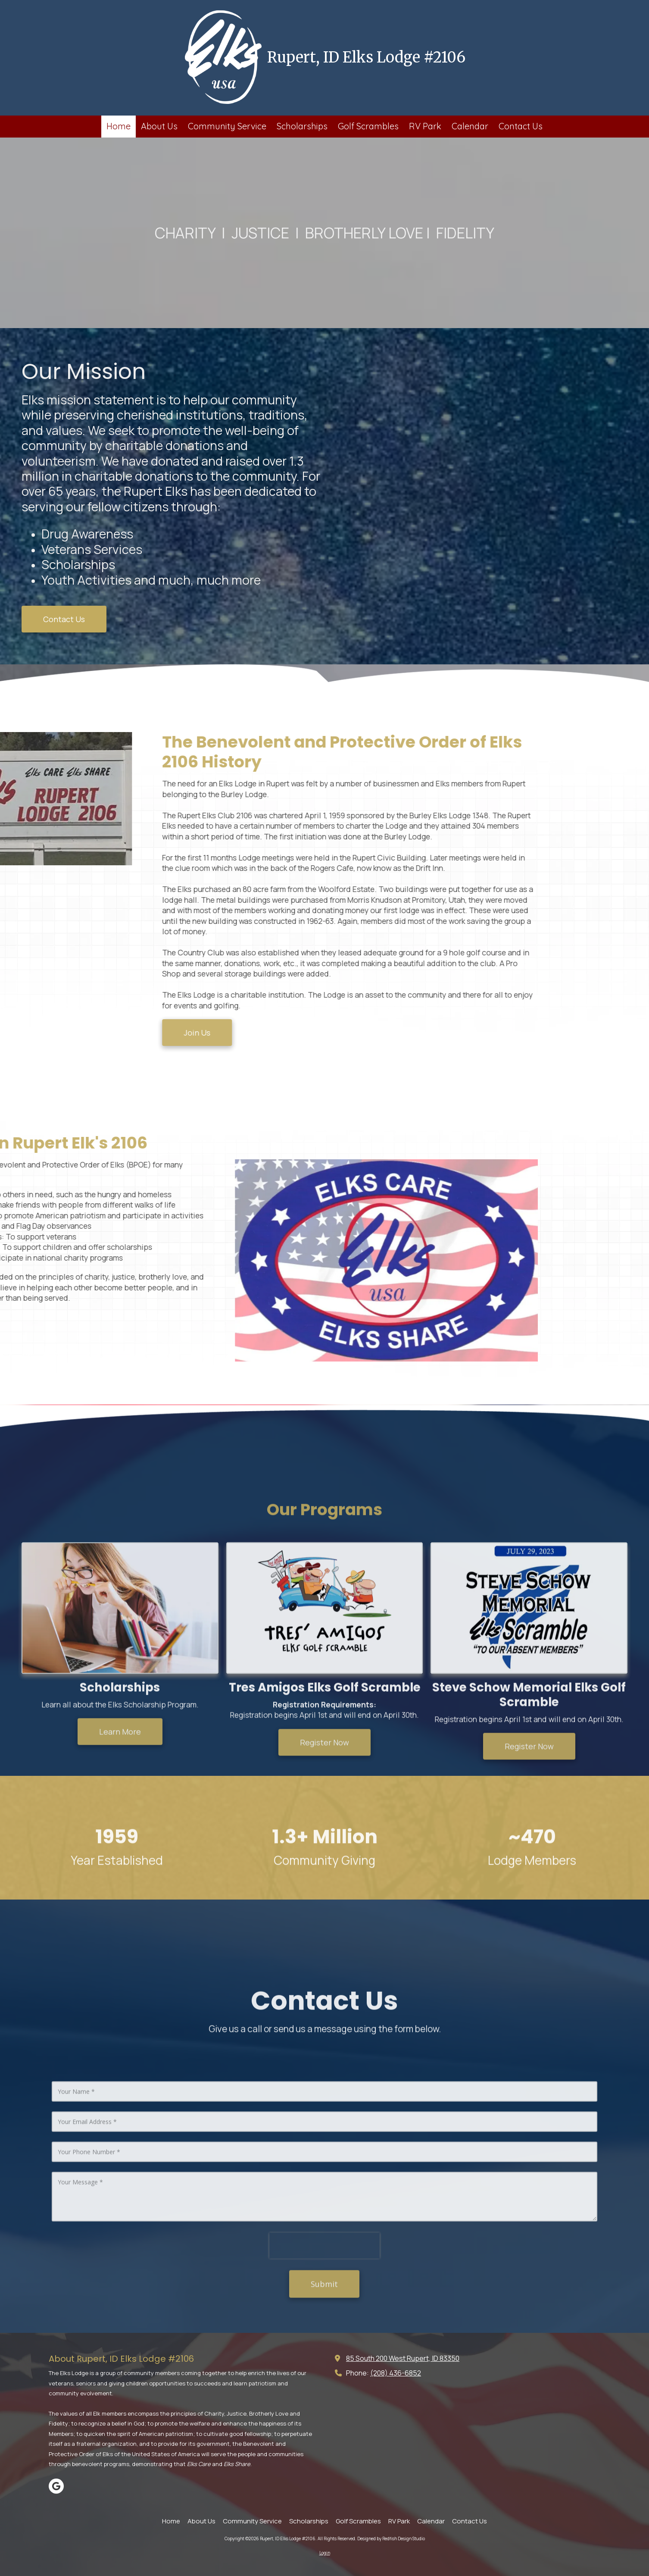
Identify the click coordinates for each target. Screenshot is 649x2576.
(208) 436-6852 (395, 2373)
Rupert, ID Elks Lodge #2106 (366, 57)
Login (324, 2553)
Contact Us (64, 619)
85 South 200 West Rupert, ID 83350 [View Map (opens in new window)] (402, 2358)
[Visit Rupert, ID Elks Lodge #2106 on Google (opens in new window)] (56, 2486)
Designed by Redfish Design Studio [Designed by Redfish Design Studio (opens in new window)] (391, 2538)
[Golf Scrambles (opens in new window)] (368, 127)
